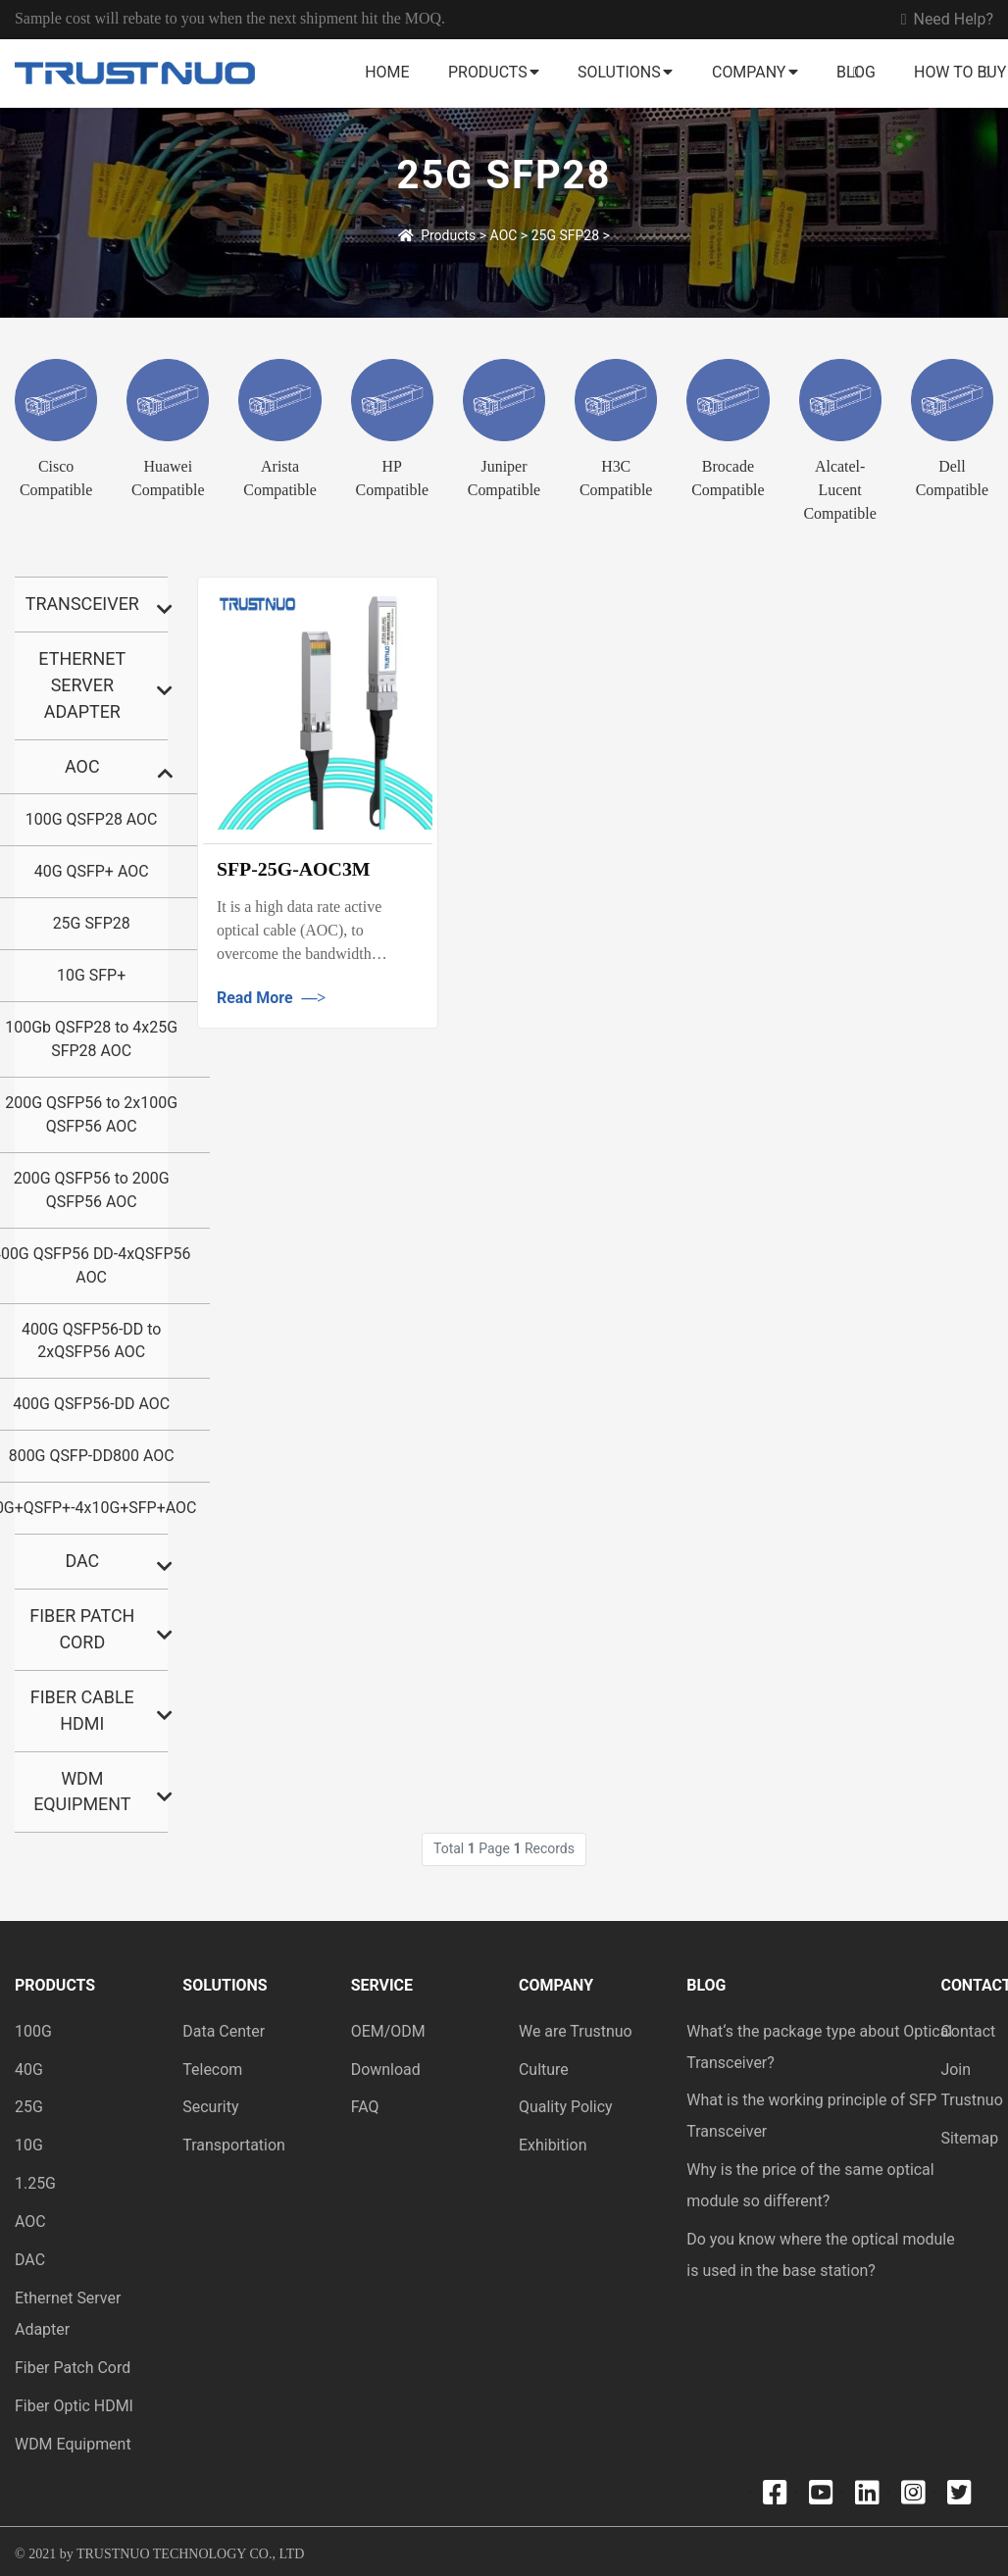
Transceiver (82, 603)
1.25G (35, 2183)
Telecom (212, 2069)
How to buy (960, 72)
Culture (544, 2069)
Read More (272, 997)
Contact (967, 2031)
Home (387, 72)
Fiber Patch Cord (81, 1628)
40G (29, 2069)
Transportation (233, 2145)
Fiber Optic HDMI (74, 2406)
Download (386, 2069)
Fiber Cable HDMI (82, 1710)
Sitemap (969, 2138)
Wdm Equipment (81, 1791)
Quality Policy (566, 2106)
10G (29, 2145)
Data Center (223, 2031)
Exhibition (553, 2145)
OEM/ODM (388, 2031)
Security (210, 2106)
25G (29, 2106)
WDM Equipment (73, 2444)
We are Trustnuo (575, 2031)
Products (488, 72)
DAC (82, 1560)
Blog (856, 72)
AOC (504, 235)
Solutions (619, 72)
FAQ (365, 2106)
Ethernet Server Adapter (82, 685)
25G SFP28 (565, 235)
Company (748, 72)
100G (33, 2031)
